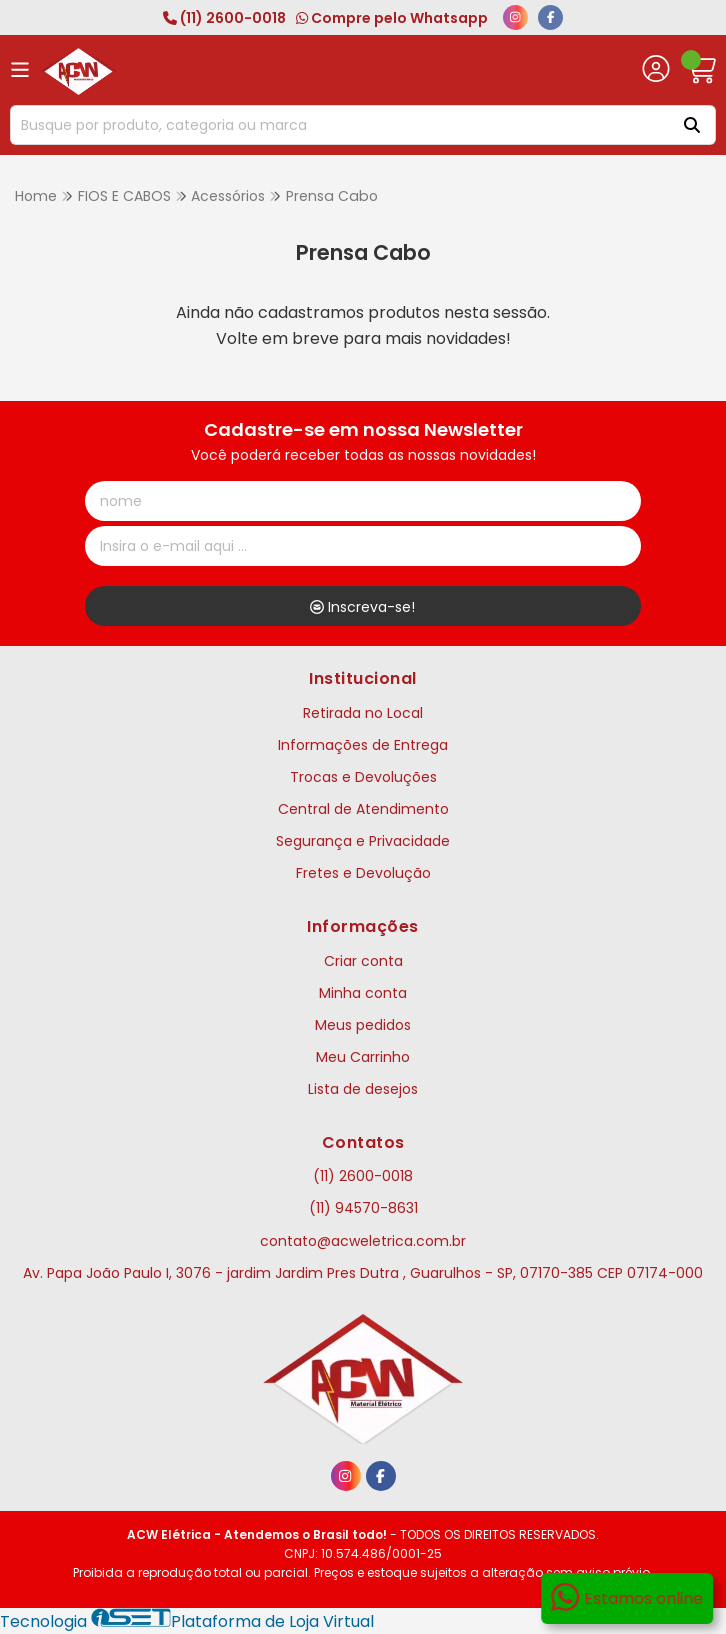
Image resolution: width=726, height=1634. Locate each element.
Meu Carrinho (363, 1057)
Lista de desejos (363, 1089)
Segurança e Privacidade (363, 841)
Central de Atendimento (363, 809)
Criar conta (363, 961)
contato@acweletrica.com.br (363, 1241)
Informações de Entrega (363, 745)
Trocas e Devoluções (363, 777)
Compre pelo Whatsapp (392, 18)
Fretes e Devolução (363, 873)
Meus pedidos (363, 1025)
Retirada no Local (363, 713)
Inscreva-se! (362, 607)
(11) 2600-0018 (224, 18)
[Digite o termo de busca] (337, 125)
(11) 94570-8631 (363, 1208)
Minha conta (363, 993)
